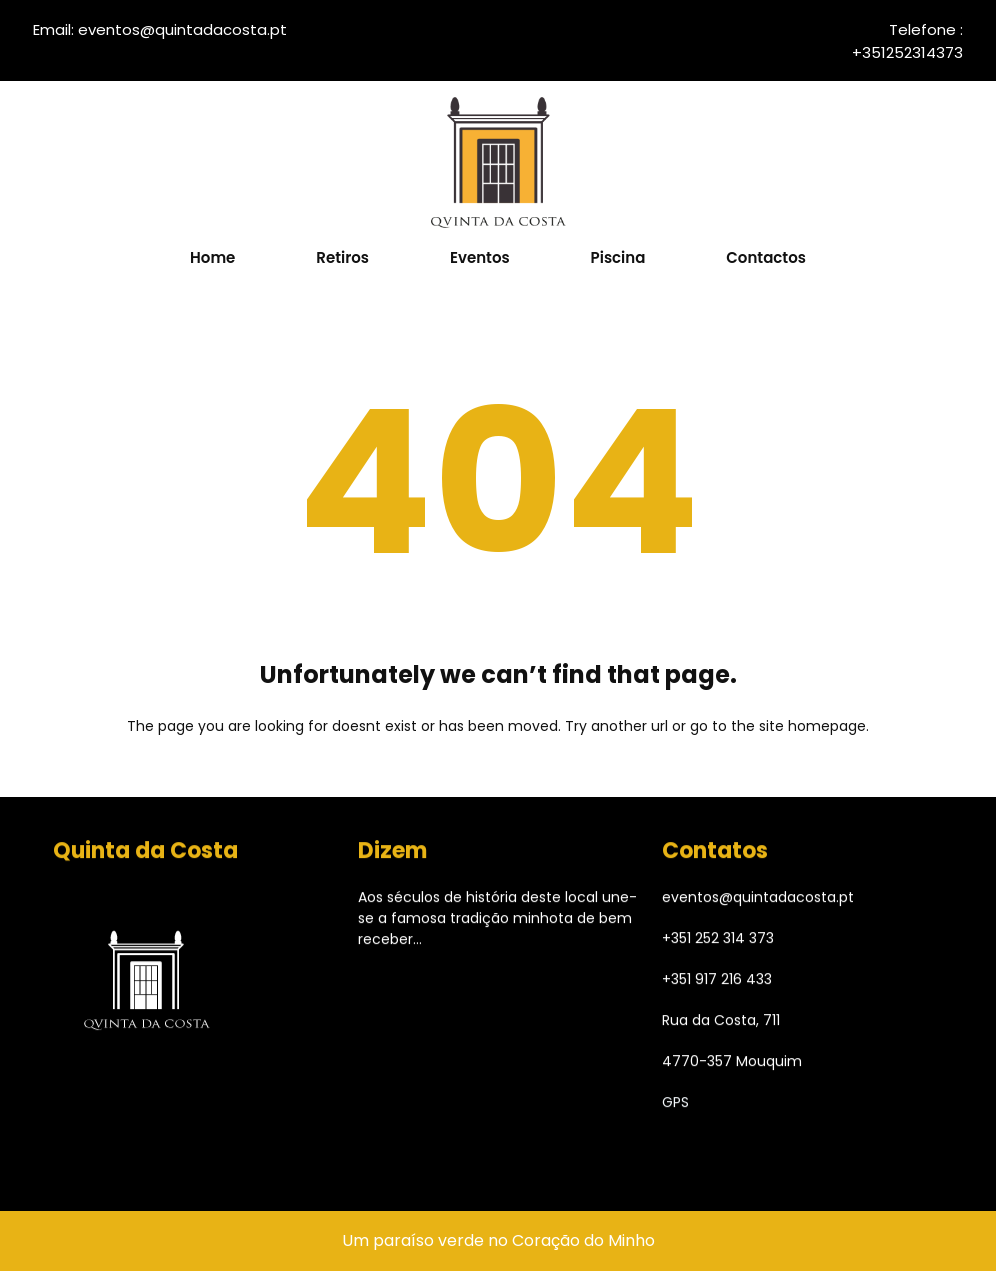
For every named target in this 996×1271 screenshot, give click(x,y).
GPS (675, 1108)
